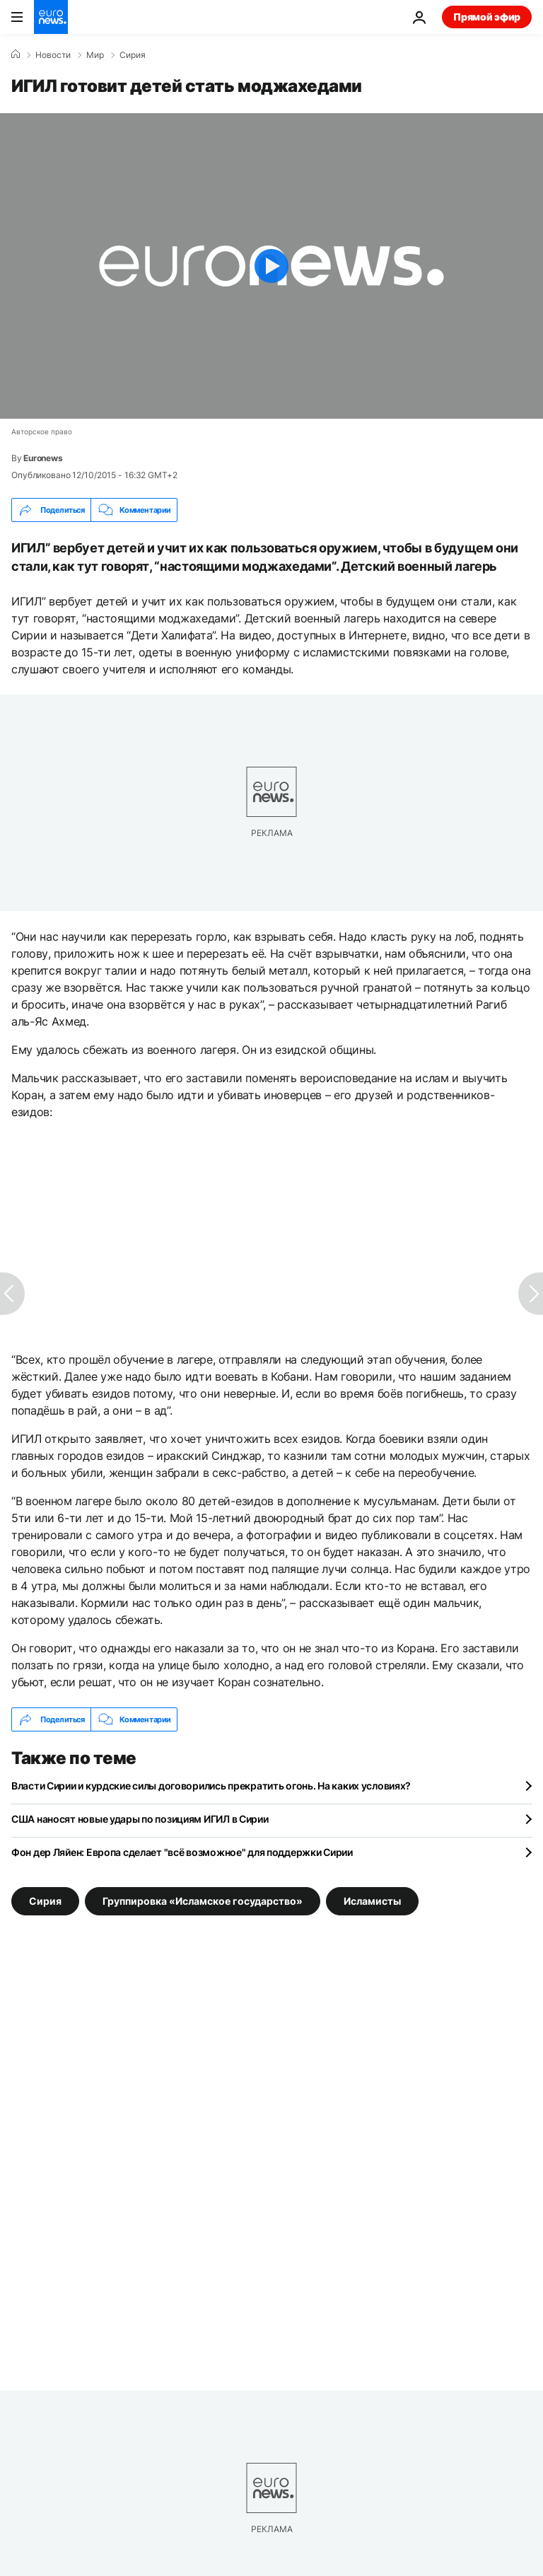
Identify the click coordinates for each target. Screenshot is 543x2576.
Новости (53, 55)
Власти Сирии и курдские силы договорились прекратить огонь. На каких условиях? (211, 1786)
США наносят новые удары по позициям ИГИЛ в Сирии (140, 1819)
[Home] (15, 54)
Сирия (132, 55)
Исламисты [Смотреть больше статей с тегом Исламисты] (372, 1901)
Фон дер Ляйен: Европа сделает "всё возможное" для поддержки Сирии (182, 1852)
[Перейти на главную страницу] (51, 17)
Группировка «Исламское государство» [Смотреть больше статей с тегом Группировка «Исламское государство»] (203, 1901)
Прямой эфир (486, 17)
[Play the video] (271, 266)
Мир (95, 55)
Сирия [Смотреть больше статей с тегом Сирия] (45, 1901)
